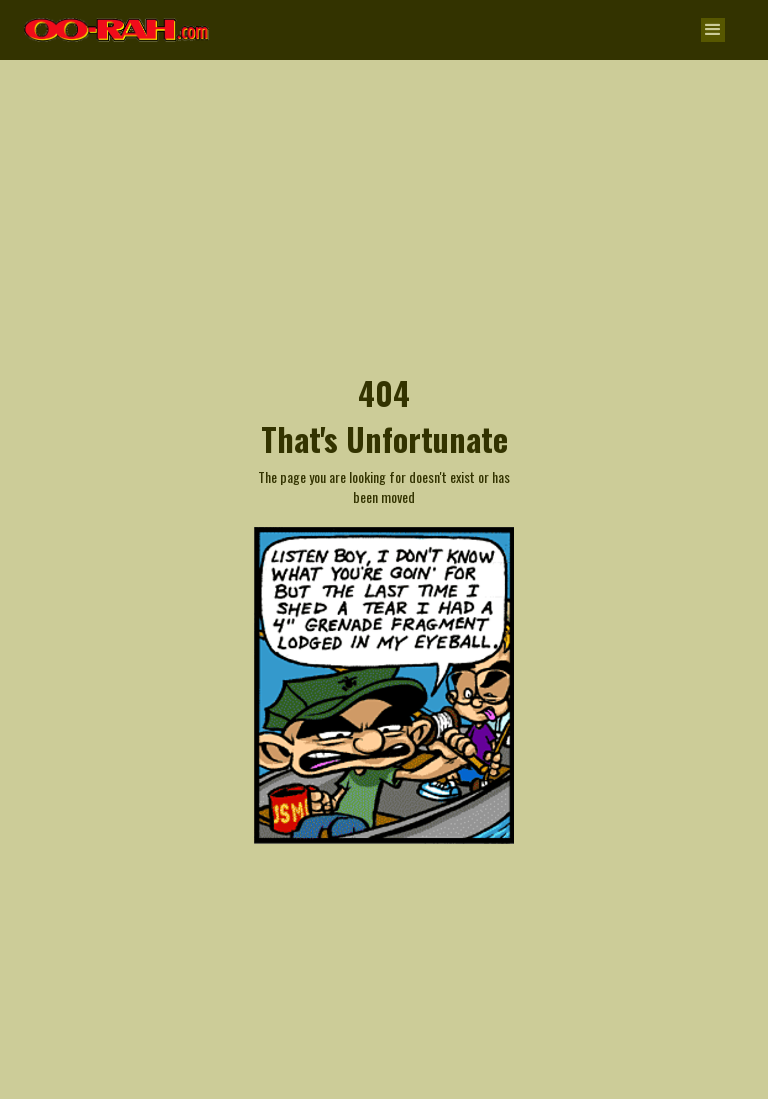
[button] (713, 30)
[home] (117, 21)
